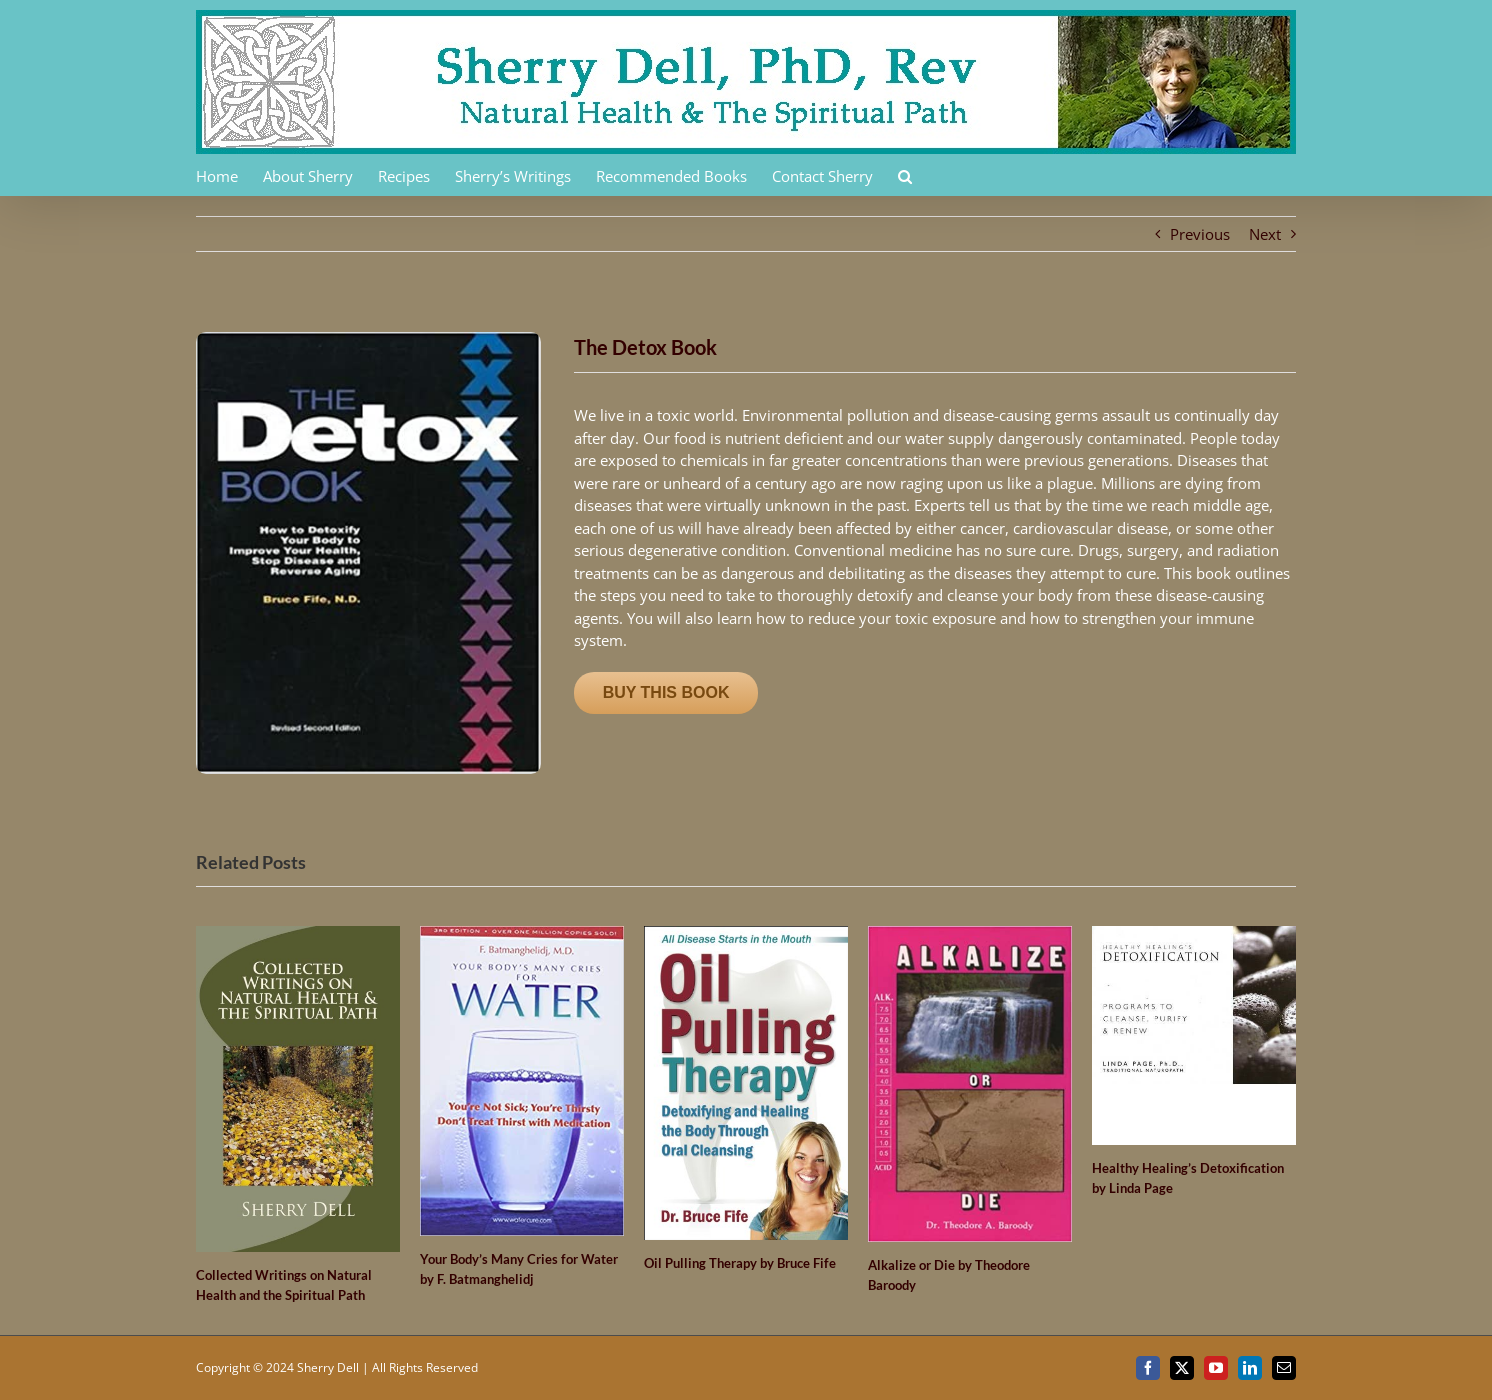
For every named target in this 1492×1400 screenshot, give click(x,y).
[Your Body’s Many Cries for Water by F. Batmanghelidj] (522, 936)
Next (1265, 234)
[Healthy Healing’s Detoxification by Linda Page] (1194, 936)
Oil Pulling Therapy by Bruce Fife (740, 1263)
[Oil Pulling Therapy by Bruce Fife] (746, 936)
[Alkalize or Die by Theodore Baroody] (970, 936)
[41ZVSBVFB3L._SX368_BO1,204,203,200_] (368, 339)
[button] (905, 175)
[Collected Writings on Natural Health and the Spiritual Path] (298, 936)
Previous (1200, 234)
